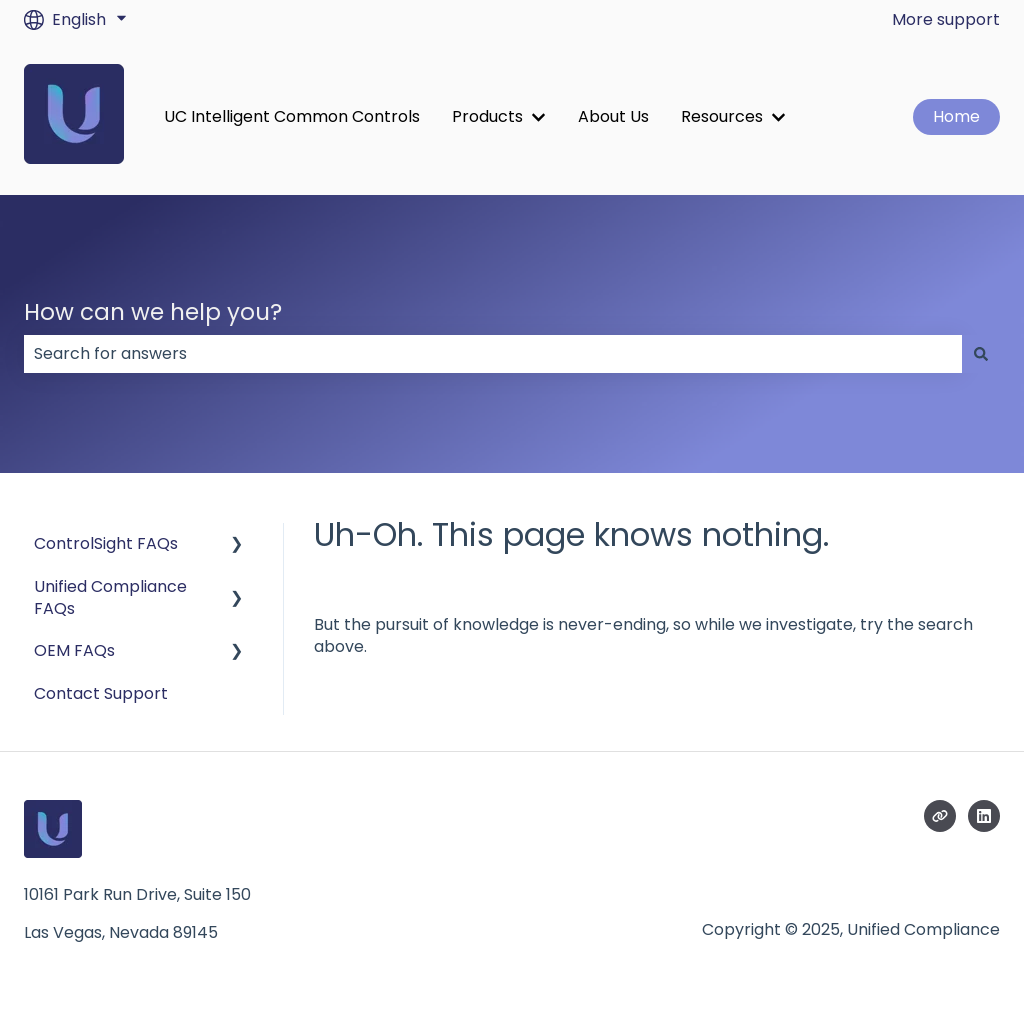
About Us (613, 117)
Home (956, 116)
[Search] (981, 354)
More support (946, 20)
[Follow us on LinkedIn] (984, 816)
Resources (722, 117)
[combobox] (493, 354)
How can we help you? (153, 312)
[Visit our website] (940, 816)
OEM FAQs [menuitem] (74, 650)
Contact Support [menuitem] (101, 693)
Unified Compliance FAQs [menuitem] (110, 597)
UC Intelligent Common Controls (292, 117)
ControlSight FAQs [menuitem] (106, 543)
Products (487, 117)
